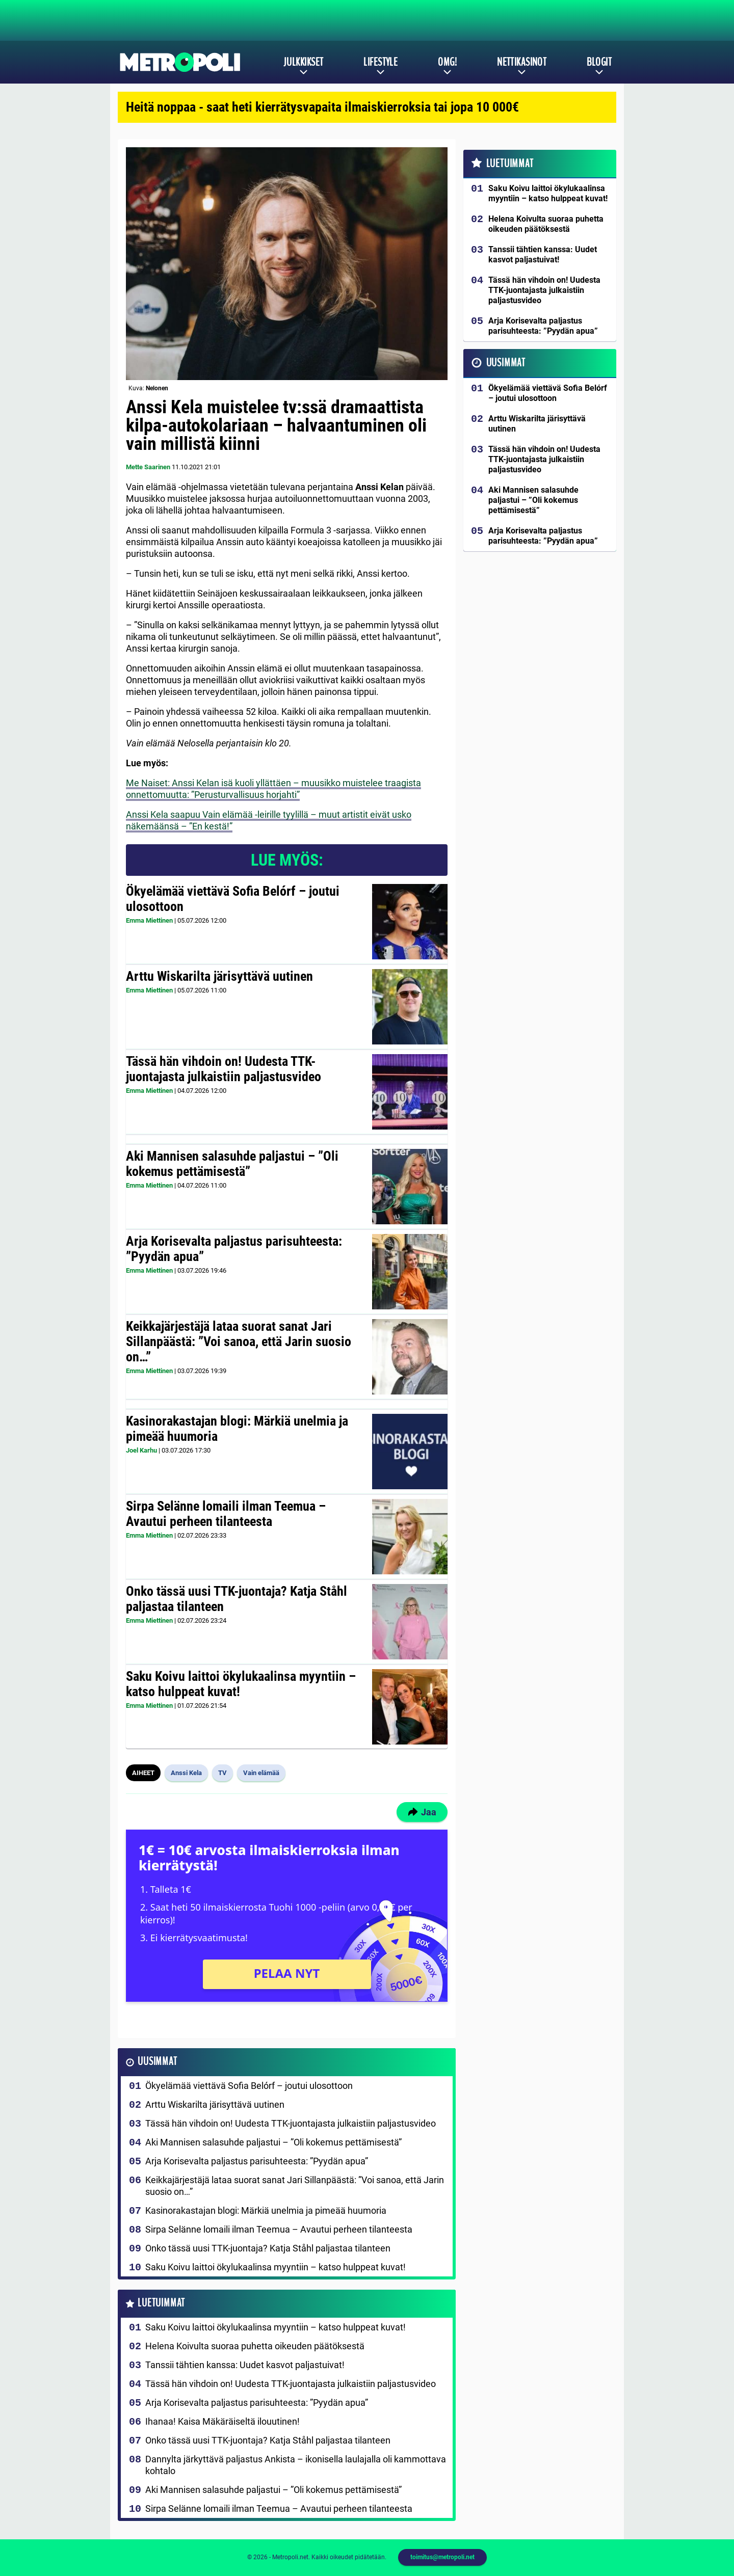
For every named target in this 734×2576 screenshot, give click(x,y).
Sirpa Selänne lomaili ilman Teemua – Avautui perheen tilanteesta (226, 1513)
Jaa (422, 1812)
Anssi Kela (186, 1773)
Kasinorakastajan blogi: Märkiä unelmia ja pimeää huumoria (237, 1428)
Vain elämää (261, 1773)
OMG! (447, 62)
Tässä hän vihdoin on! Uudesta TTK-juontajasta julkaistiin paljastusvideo (223, 1069)
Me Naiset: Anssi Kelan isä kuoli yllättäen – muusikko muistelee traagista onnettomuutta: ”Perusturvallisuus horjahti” (273, 788)
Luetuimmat (161, 2303)
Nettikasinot (521, 62)
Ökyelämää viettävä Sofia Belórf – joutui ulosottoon (232, 898)
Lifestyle (380, 62)
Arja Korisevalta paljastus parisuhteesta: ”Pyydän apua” (234, 1248)
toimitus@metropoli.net (442, 2557)
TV (222, 1773)
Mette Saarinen (148, 467)
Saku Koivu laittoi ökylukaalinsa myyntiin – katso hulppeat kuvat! (241, 1684)
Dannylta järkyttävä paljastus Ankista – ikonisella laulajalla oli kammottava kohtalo (295, 2465)
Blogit (599, 62)
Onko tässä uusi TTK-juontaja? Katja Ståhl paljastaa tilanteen (236, 1599)
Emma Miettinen (149, 920)
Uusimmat (157, 2062)
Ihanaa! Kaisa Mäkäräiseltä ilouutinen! (222, 2421)
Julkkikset (303, 62)
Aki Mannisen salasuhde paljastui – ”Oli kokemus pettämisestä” (232, 1163)
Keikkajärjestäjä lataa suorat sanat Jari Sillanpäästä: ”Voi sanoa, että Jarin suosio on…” (238, 1341)
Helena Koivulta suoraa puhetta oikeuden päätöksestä (254, 2346)
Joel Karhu (141, 1450)
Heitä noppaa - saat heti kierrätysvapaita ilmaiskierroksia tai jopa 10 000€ (322, 107)
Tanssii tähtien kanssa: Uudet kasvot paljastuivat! (245, 2364)
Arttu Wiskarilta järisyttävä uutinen (219, 976)
